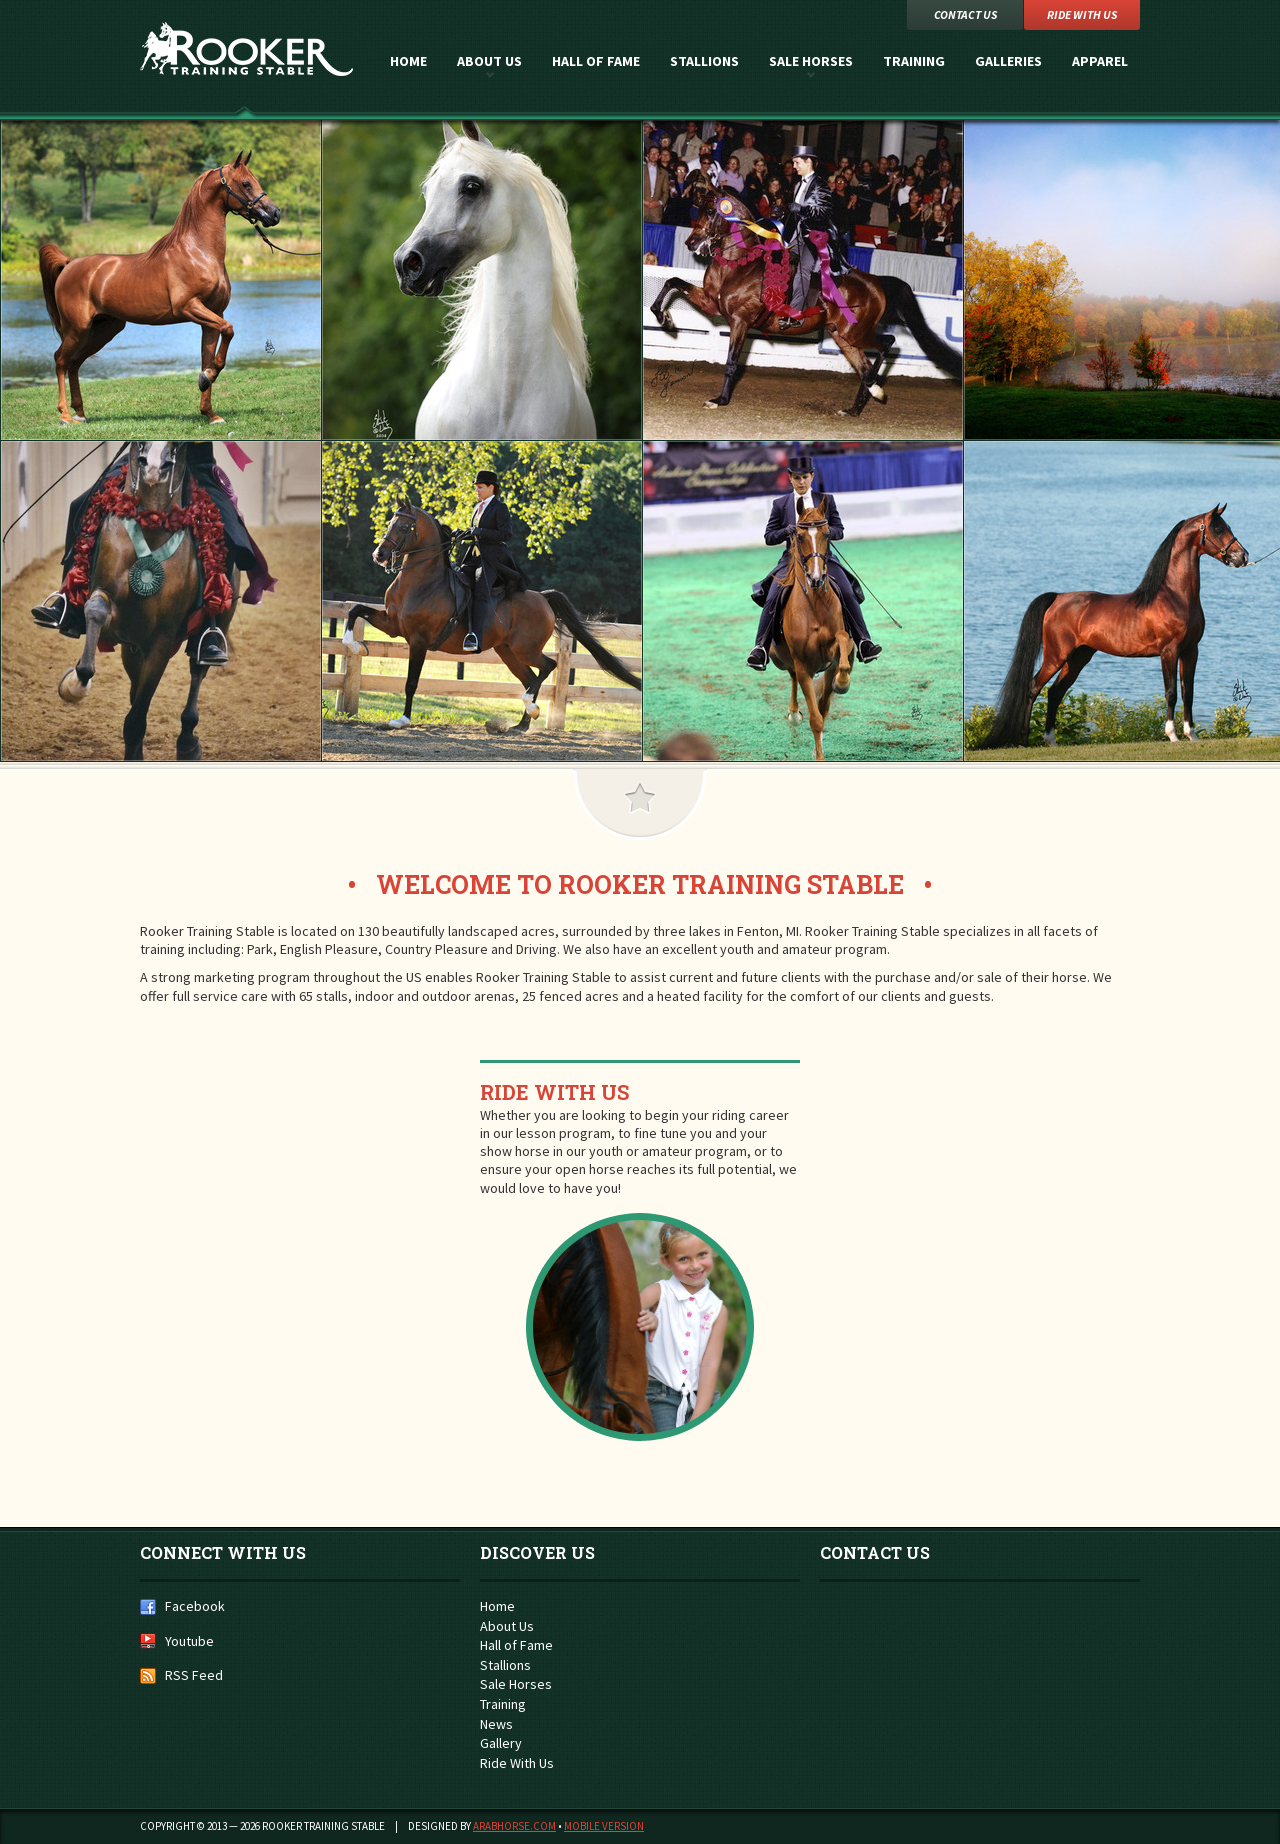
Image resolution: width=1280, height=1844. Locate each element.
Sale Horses (811, 61)
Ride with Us (1082, 14)
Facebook (195, 1606)
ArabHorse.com (514, 1826)
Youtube (189, 1641)
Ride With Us (554, 1092)
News (496, 1724)
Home (408, 61)
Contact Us (965, 14)
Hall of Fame (596, 61)
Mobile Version (604, 1826)
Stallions (704, 61)
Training (914, 61)
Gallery (501, 1743)
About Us (489, 61)
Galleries (1008, 61)
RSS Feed (194, 1675)
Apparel (1100, 61)
